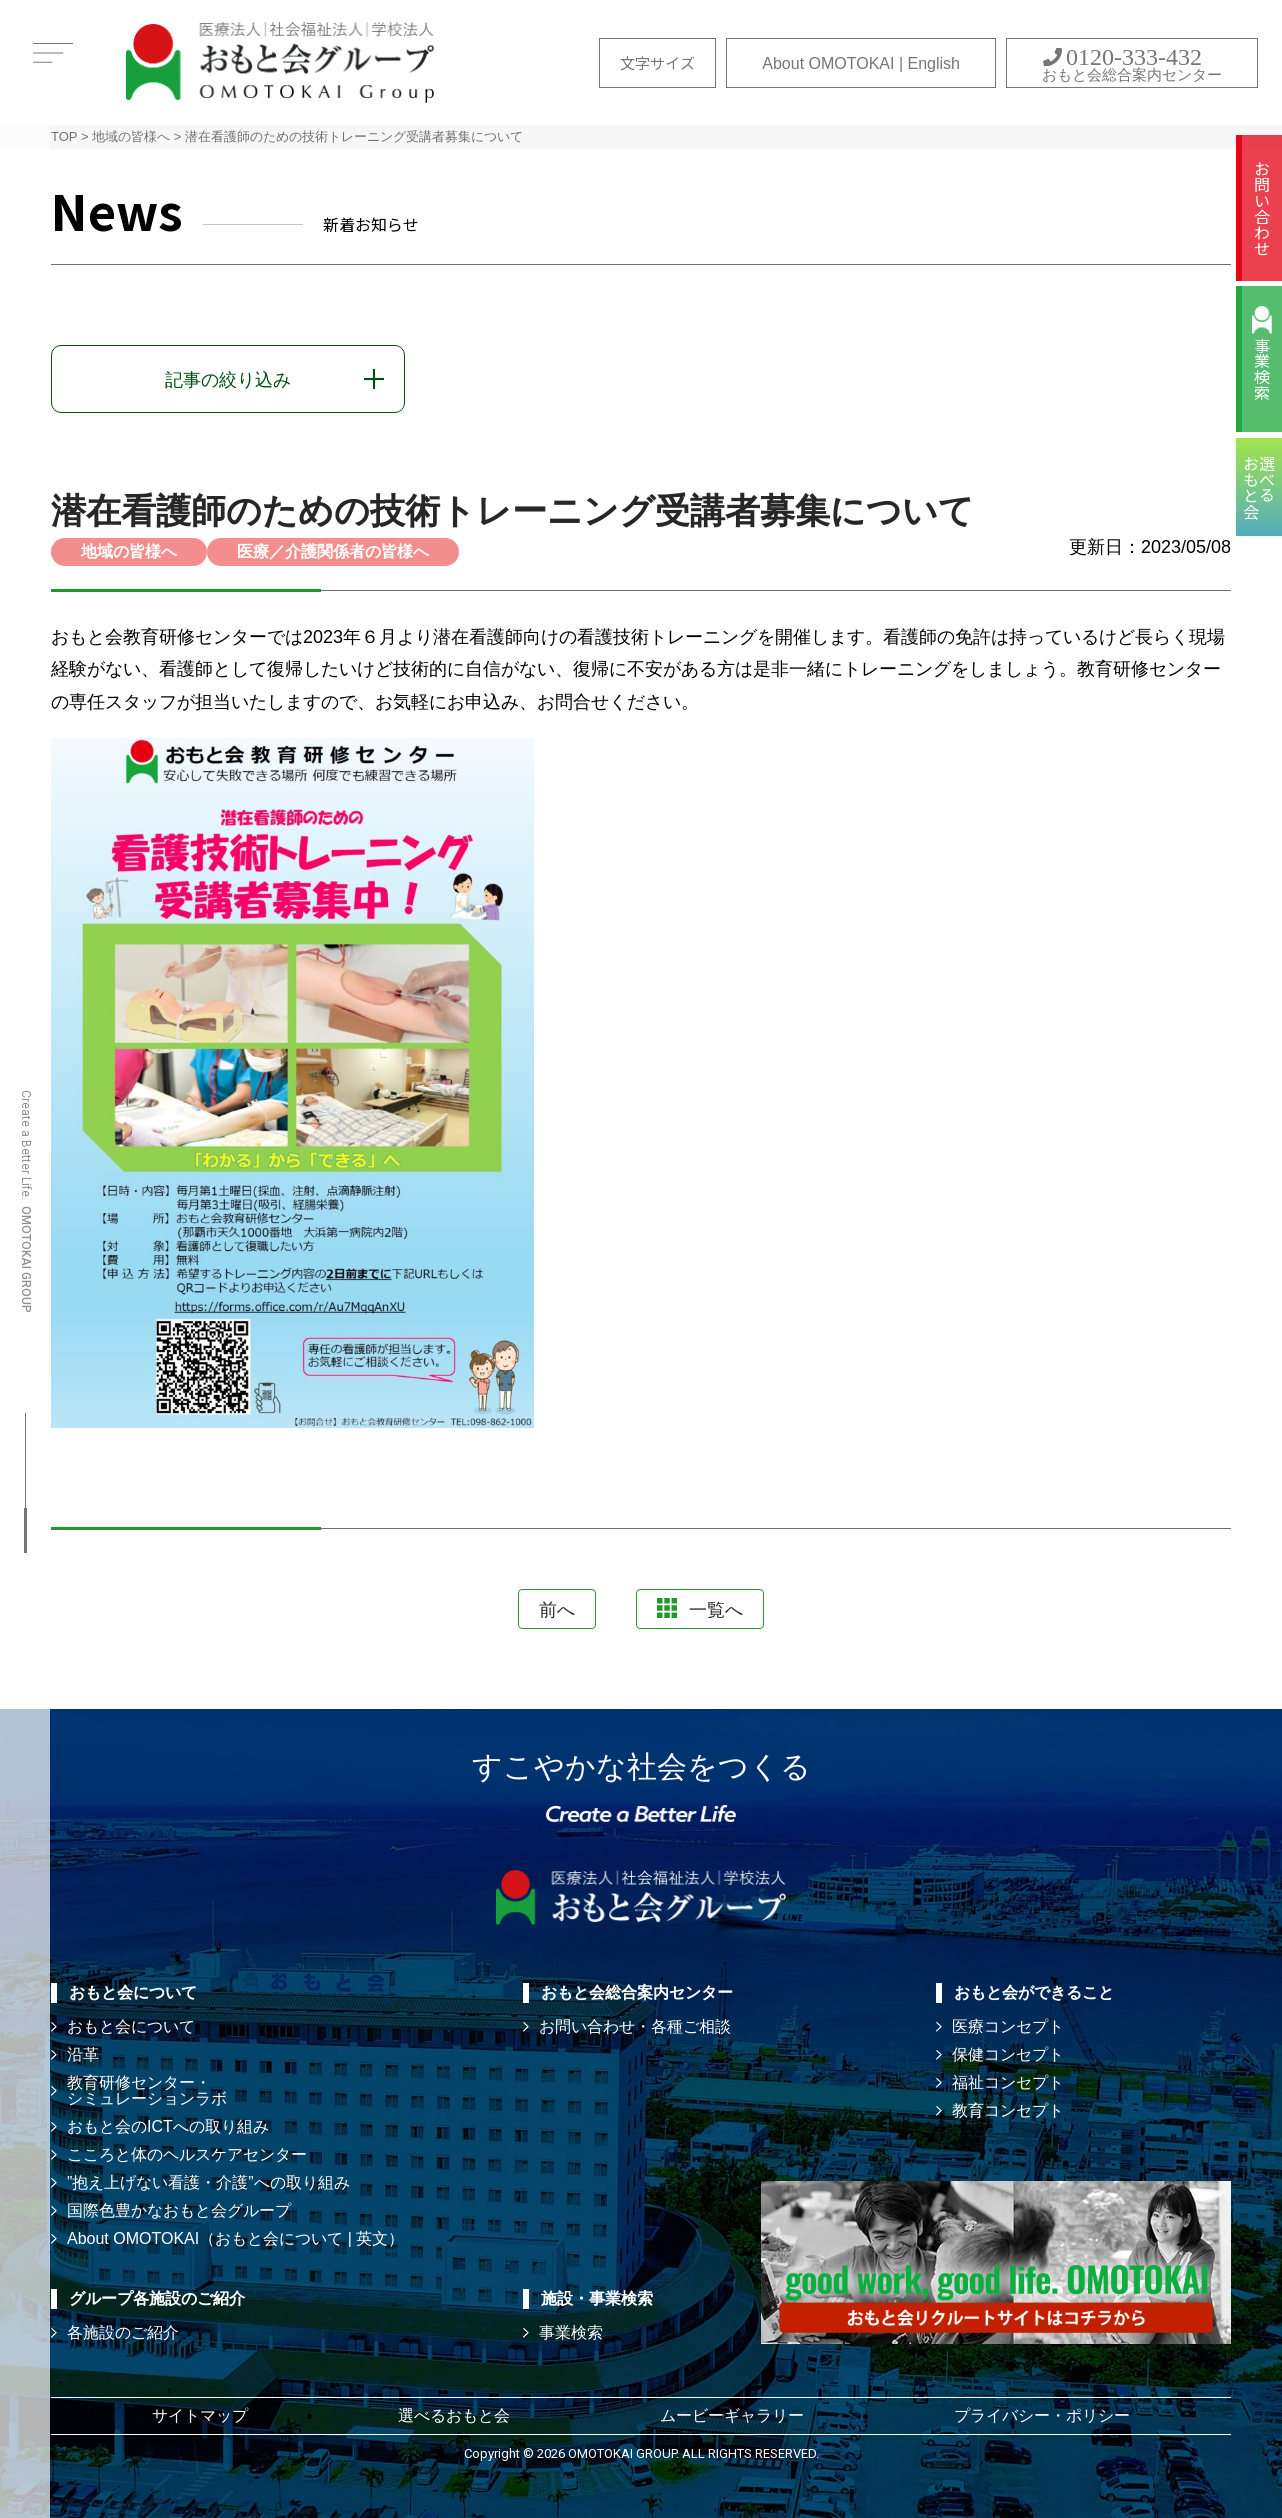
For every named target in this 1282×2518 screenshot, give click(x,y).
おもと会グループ (280, 62)
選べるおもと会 (454, 2415)
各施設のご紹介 (123, 2332)
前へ (557, 1610)
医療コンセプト (1008, 2026)
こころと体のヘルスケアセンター (187, 2154)
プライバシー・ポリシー (1042, 2415)
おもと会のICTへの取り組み (168, 2126)
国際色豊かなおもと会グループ (179, 2210)
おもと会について (131, 2026)
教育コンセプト (1008, 2110)
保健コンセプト (1008, 2054)
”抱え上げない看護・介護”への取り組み (208, 2182)
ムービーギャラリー (732, 2415)
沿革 (83, 2054)
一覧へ (700, 1609)
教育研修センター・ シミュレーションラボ (147, 2090)
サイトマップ (200, 2415)
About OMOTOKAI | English (861, 63)
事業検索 (1262, 369)
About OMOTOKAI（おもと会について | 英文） (235, 2238)
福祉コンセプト (1008, 2082)
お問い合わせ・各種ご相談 (635, 2026)
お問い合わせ (1262, 208)
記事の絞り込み (228, 380)
